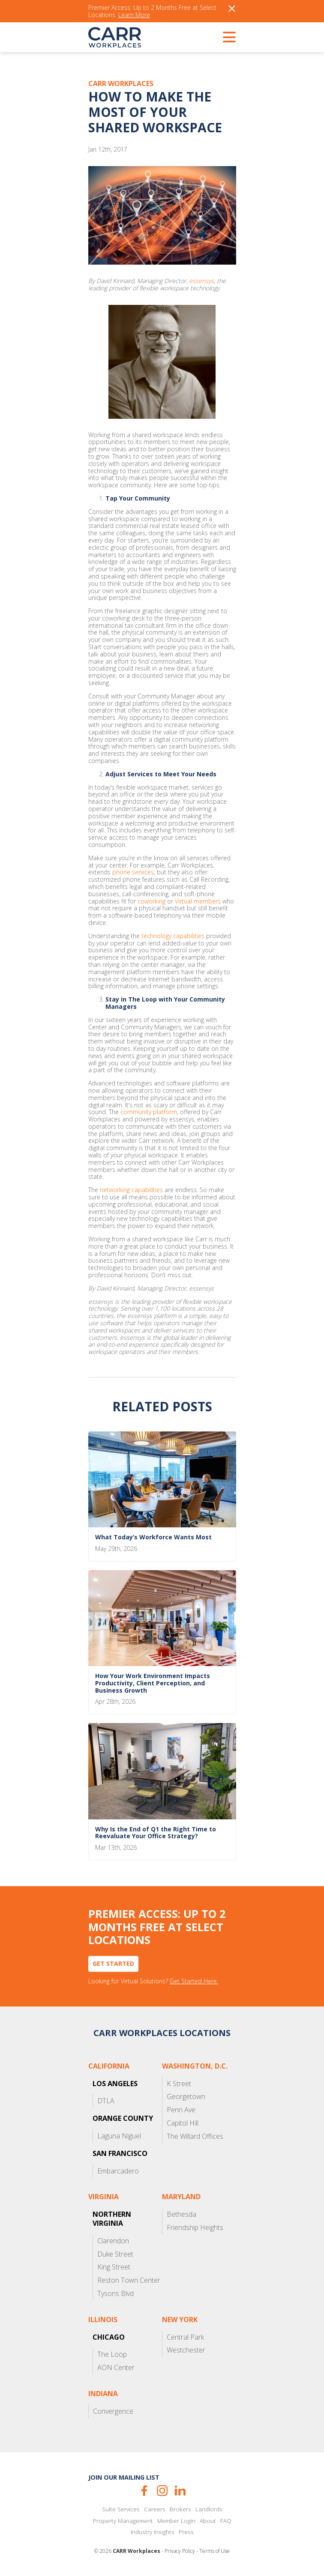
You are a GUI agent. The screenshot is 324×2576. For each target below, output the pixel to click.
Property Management (123, 2520)
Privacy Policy (180, 2551)
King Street (113, 2267)
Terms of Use (214, 2551)
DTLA (105, 2100)
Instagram (162, 2490)
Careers (154, 2509)
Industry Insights (152, 2531)
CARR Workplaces (114, 37)
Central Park (185, 2337)
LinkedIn (180, 2490)
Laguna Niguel (119, 2136)
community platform (148, 1112)
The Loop (112, 2354)
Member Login (176, 2520)
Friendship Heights (195, 2227)
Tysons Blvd (115, 2293)
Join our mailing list (123, 2477)
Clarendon (113, 2240)
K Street (179, 2083)
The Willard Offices (195, 2136)
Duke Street (115, 2254)
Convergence (113, 2411)
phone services (133, 872)
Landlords (208, 2509)
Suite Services (121, 2509)
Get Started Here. (194, 1981)
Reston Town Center (128, 2280)
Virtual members (198, 901)
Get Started (113, 1963)
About (208, 2520)
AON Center (116, 2367)
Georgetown (186, 2096)
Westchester (186, 2350)
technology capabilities (172, 936)
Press (186, 2531)
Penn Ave (181, 2109)
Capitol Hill (182, 2123)
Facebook (144, 2490)
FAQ (225, 2520)
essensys (201, 281)
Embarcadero (118, 2171)
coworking (151, 901)
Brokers (180, 2509)
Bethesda (181, 2214)
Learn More (134, 15)
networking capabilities (131, 1190)
